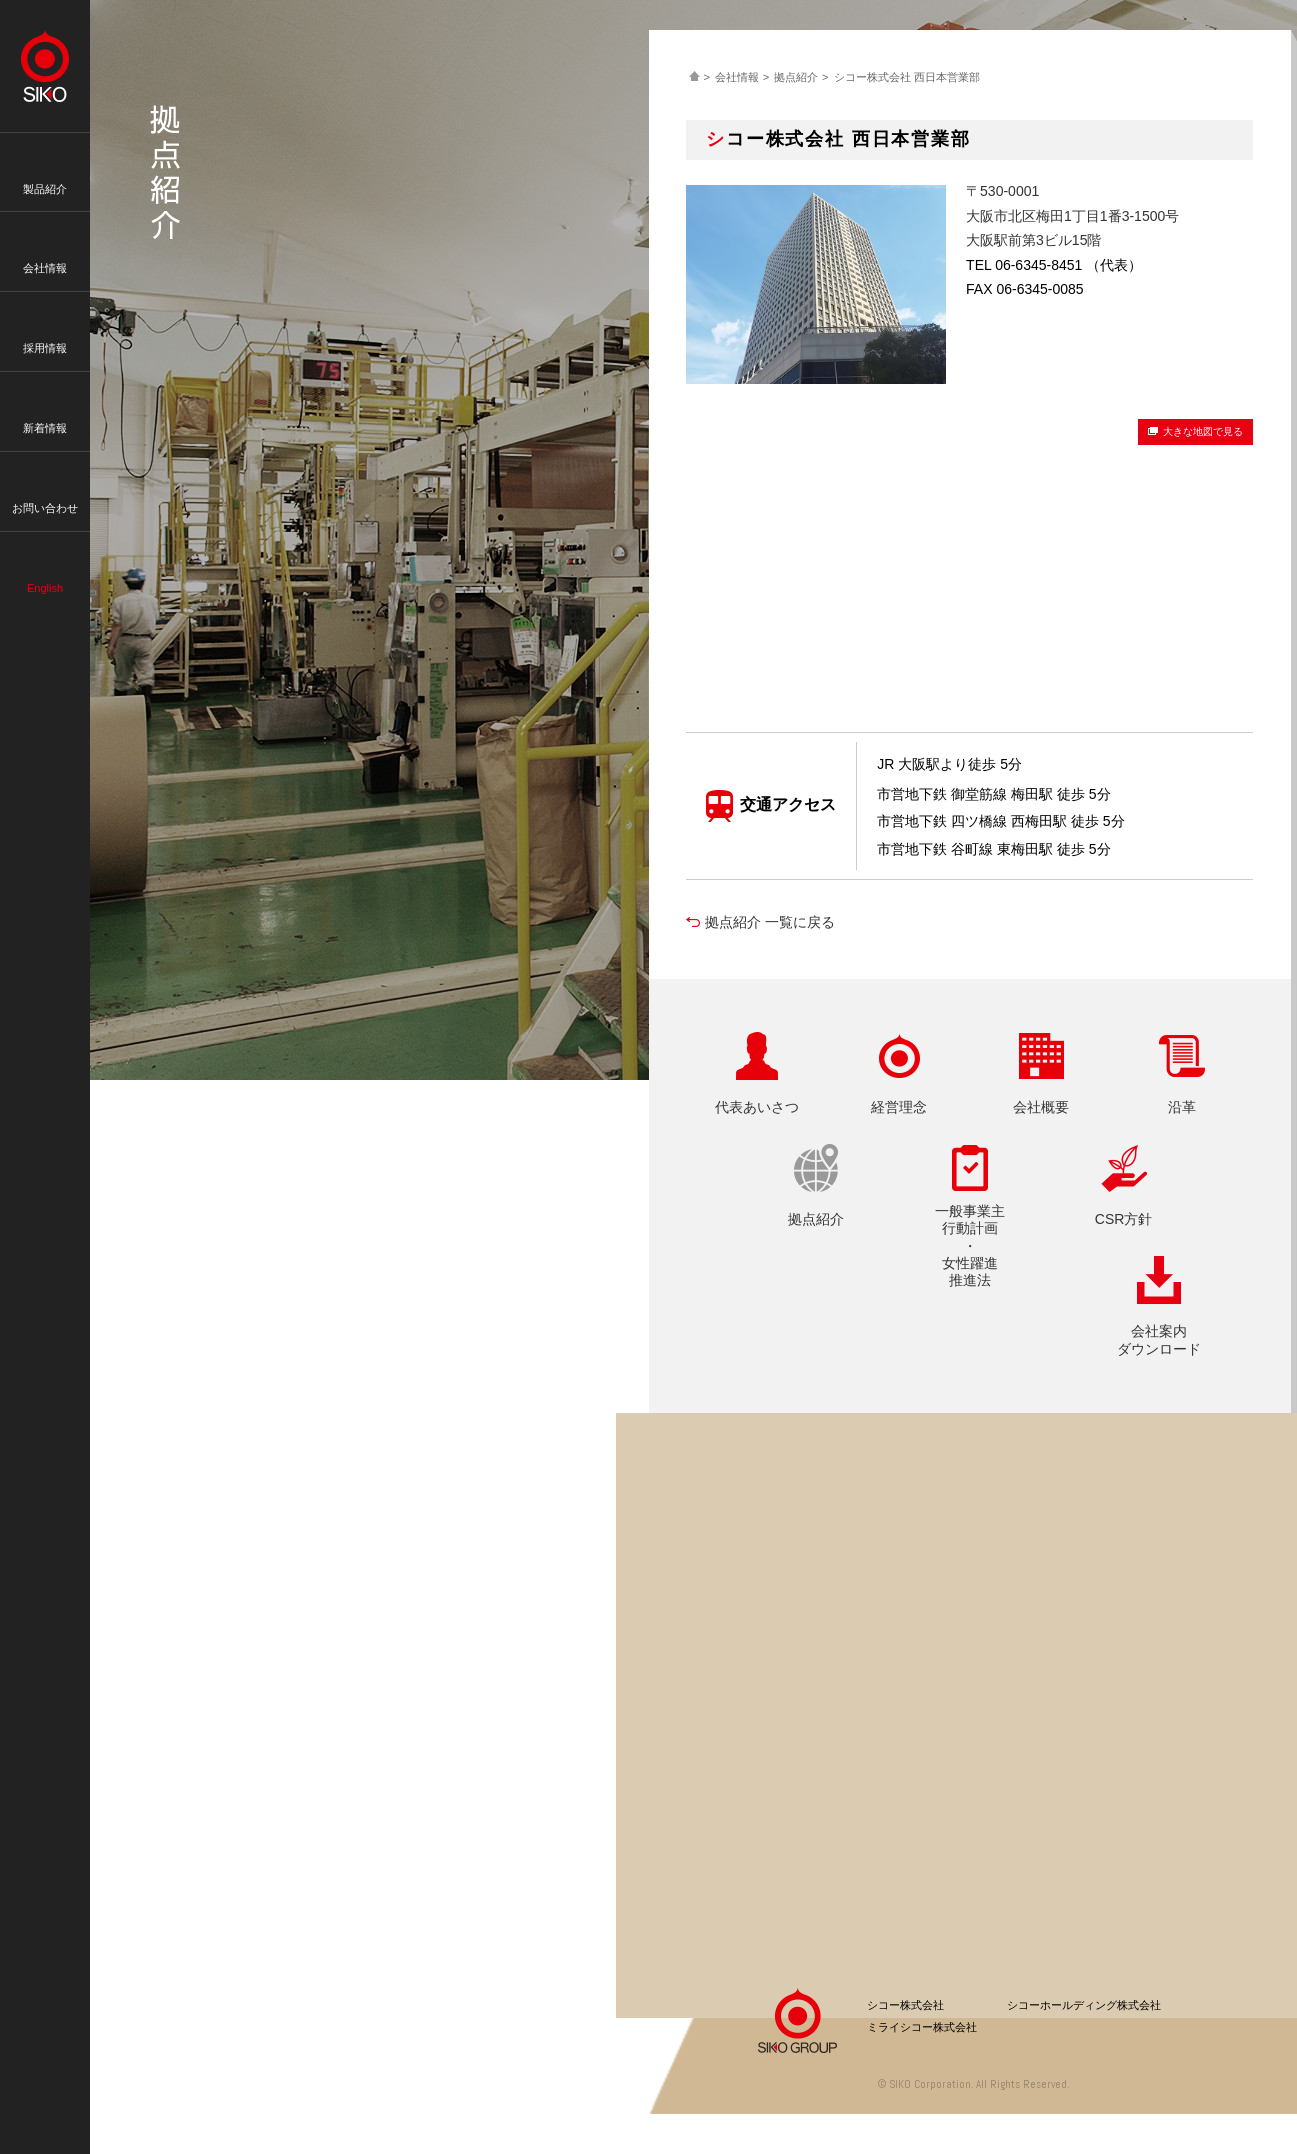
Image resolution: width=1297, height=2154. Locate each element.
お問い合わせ (45, 477)
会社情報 (45, 237)
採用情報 (45, 317)
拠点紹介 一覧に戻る (770, 922)
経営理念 (899, 1107)
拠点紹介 (796, 77)
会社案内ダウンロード (1159, 1339)
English (45, 557)
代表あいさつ (757, 1107)
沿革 (1182, 1107)
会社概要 (1041, 1107)
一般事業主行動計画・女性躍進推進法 (970, 1245)
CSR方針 (1124, 1219)
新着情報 (45, 397)
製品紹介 (45, 158)
